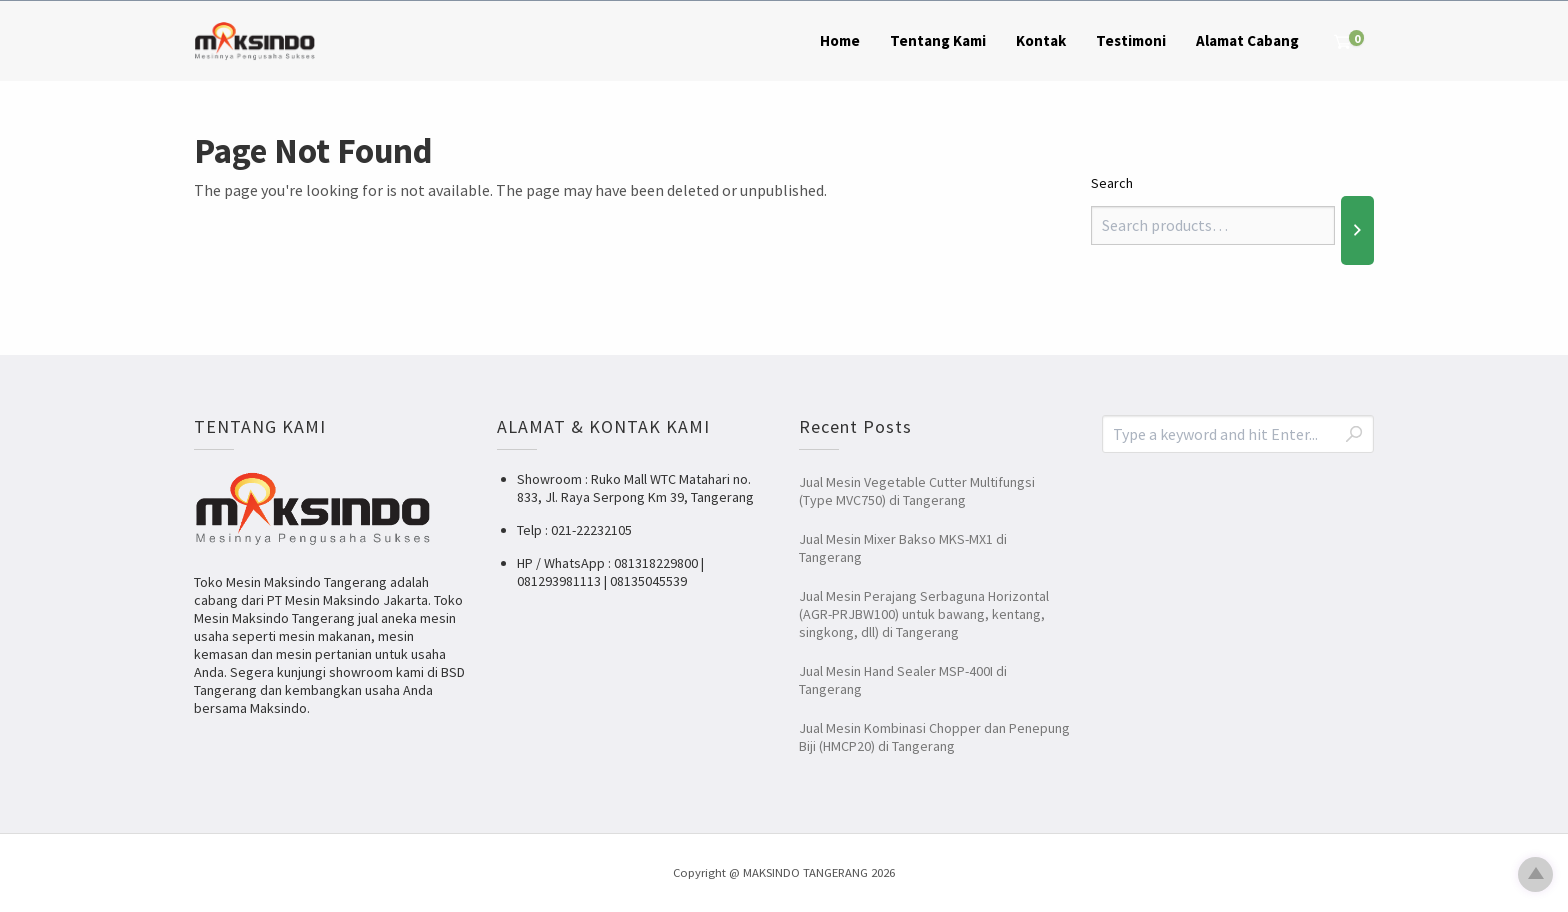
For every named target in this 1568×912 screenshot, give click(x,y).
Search (1112, 183)
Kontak (1041, 40)
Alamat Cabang (1247, 40)
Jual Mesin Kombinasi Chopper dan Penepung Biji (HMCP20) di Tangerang (934, 737)
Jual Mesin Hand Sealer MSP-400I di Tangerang (903, 680)
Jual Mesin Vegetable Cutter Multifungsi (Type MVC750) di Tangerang (917, 491)
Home (840, 40)
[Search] (1357, 230)
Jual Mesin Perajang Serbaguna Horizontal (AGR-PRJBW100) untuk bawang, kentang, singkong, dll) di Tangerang (924, 614)
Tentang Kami (938, 40)
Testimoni (1131, 40)
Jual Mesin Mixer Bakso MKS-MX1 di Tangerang (903, 548)
